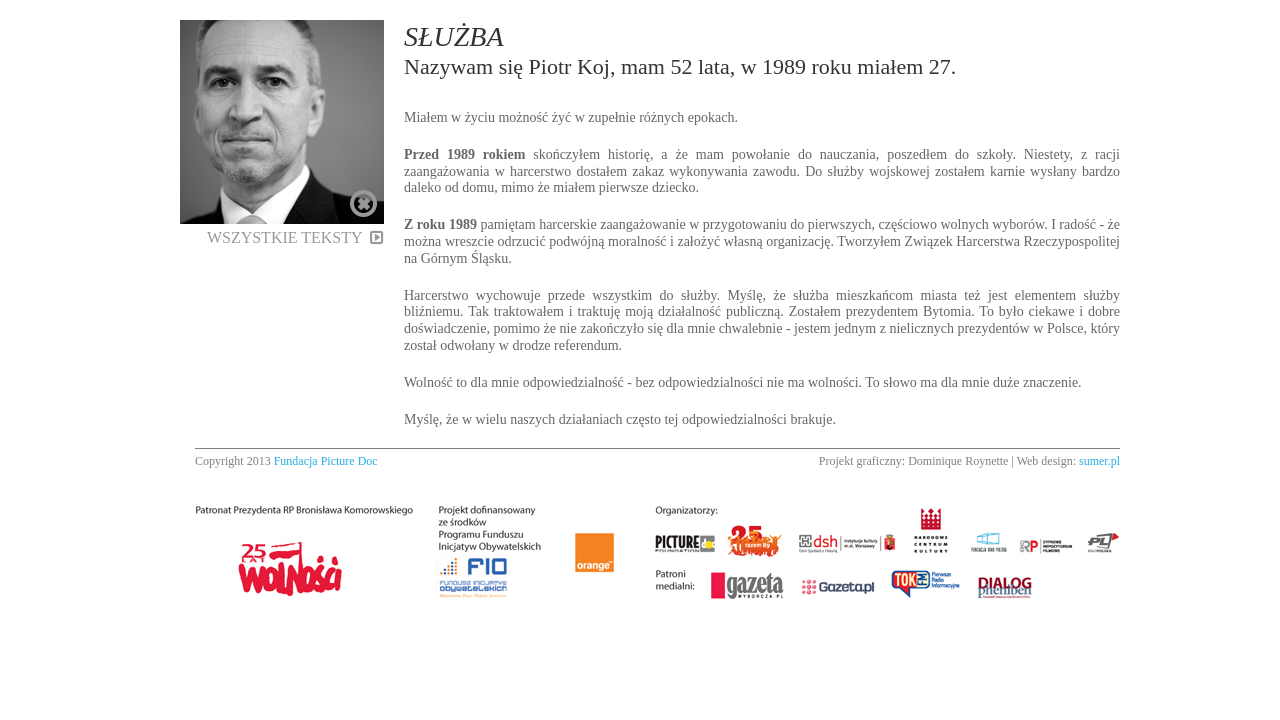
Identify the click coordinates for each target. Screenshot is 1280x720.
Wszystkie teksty (295, 237)
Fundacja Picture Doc (326, 461)
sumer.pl (1099, 461)
